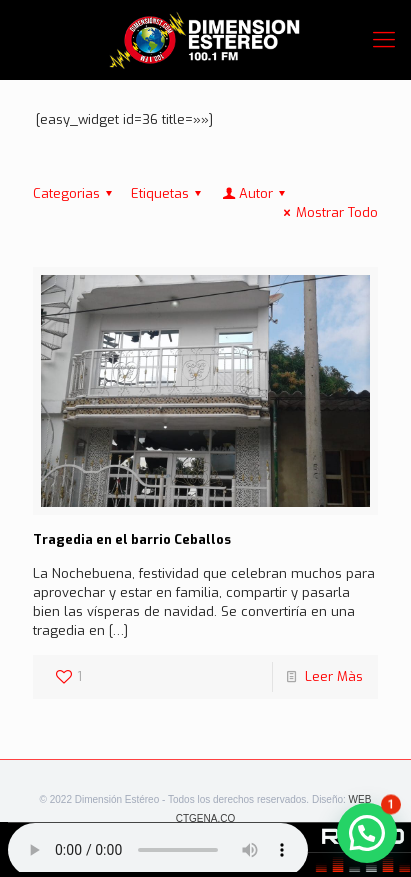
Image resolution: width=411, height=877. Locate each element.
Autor (255, 193)
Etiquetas (169, 193)
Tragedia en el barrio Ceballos (132, 539)
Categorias (75, 193)
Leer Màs (334, 676)
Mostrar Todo (328, 212)
